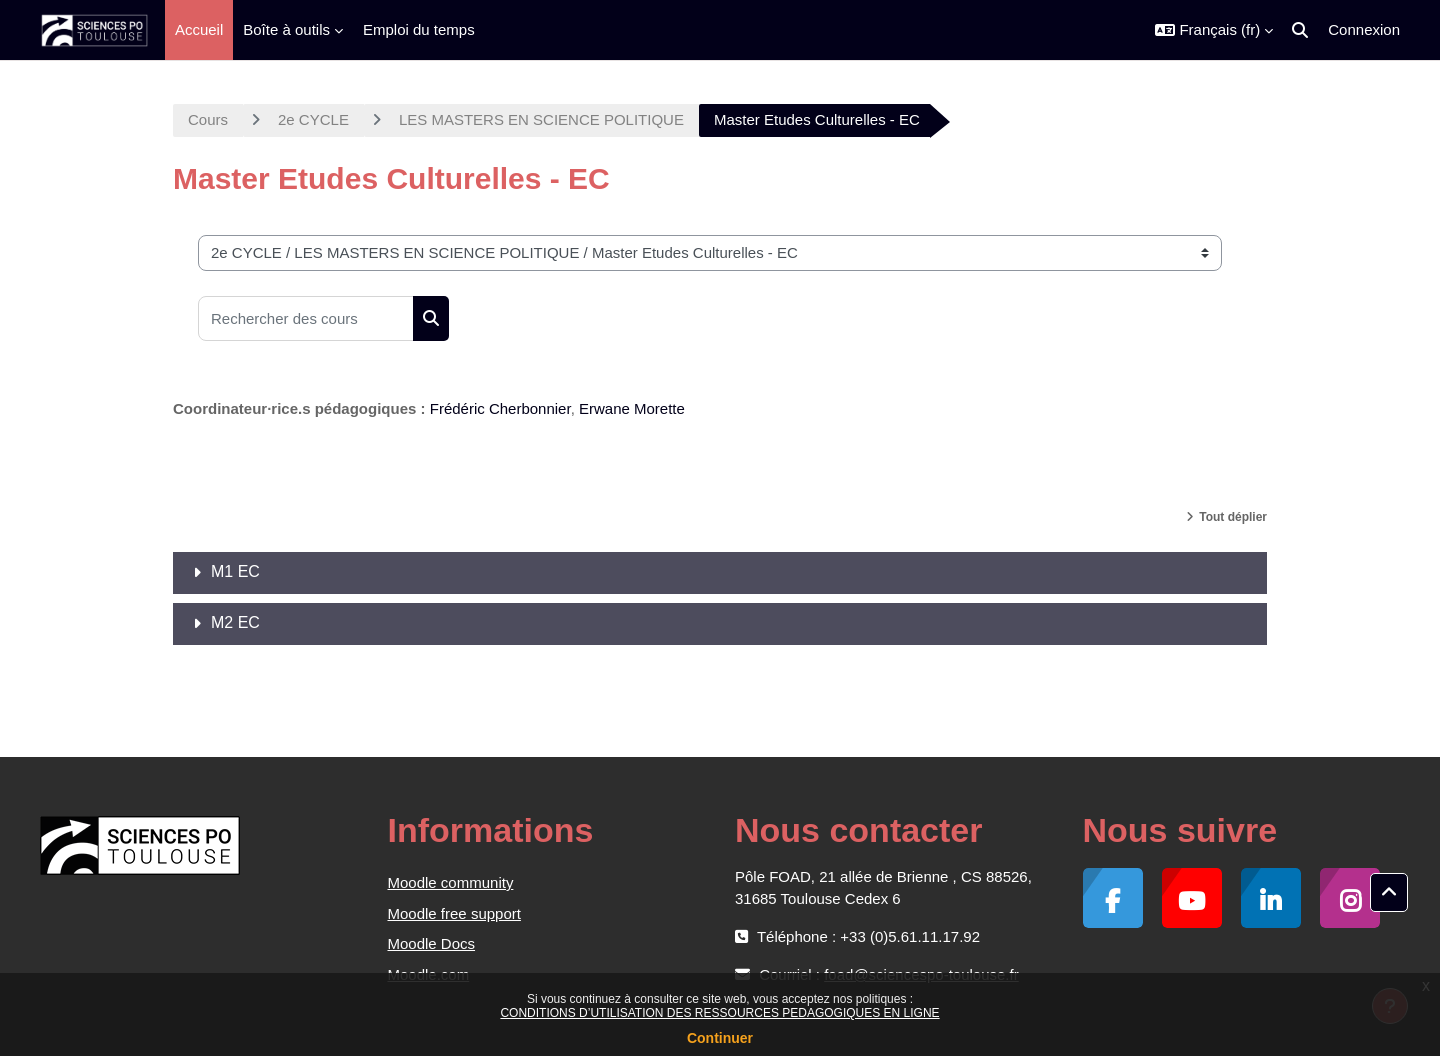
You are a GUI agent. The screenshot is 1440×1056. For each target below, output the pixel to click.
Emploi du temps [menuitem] (419, 29)
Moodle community (451, 882)
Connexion (1364, 29)
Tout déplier (1233, 517)
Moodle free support (454, 913)
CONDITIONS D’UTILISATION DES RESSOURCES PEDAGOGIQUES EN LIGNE (719, 1013)
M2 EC (235, 622)
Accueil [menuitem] (199, 29)
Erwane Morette (632, 408)
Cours (208, 119)
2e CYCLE (313, 119)
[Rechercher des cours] (306, 318)
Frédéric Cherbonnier (500, 408)
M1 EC (235, 571)
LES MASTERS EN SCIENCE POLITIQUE (541, 119)
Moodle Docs (432, 943)
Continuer (720, 1038)
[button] (1214, 30)
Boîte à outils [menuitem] (286, 29)
